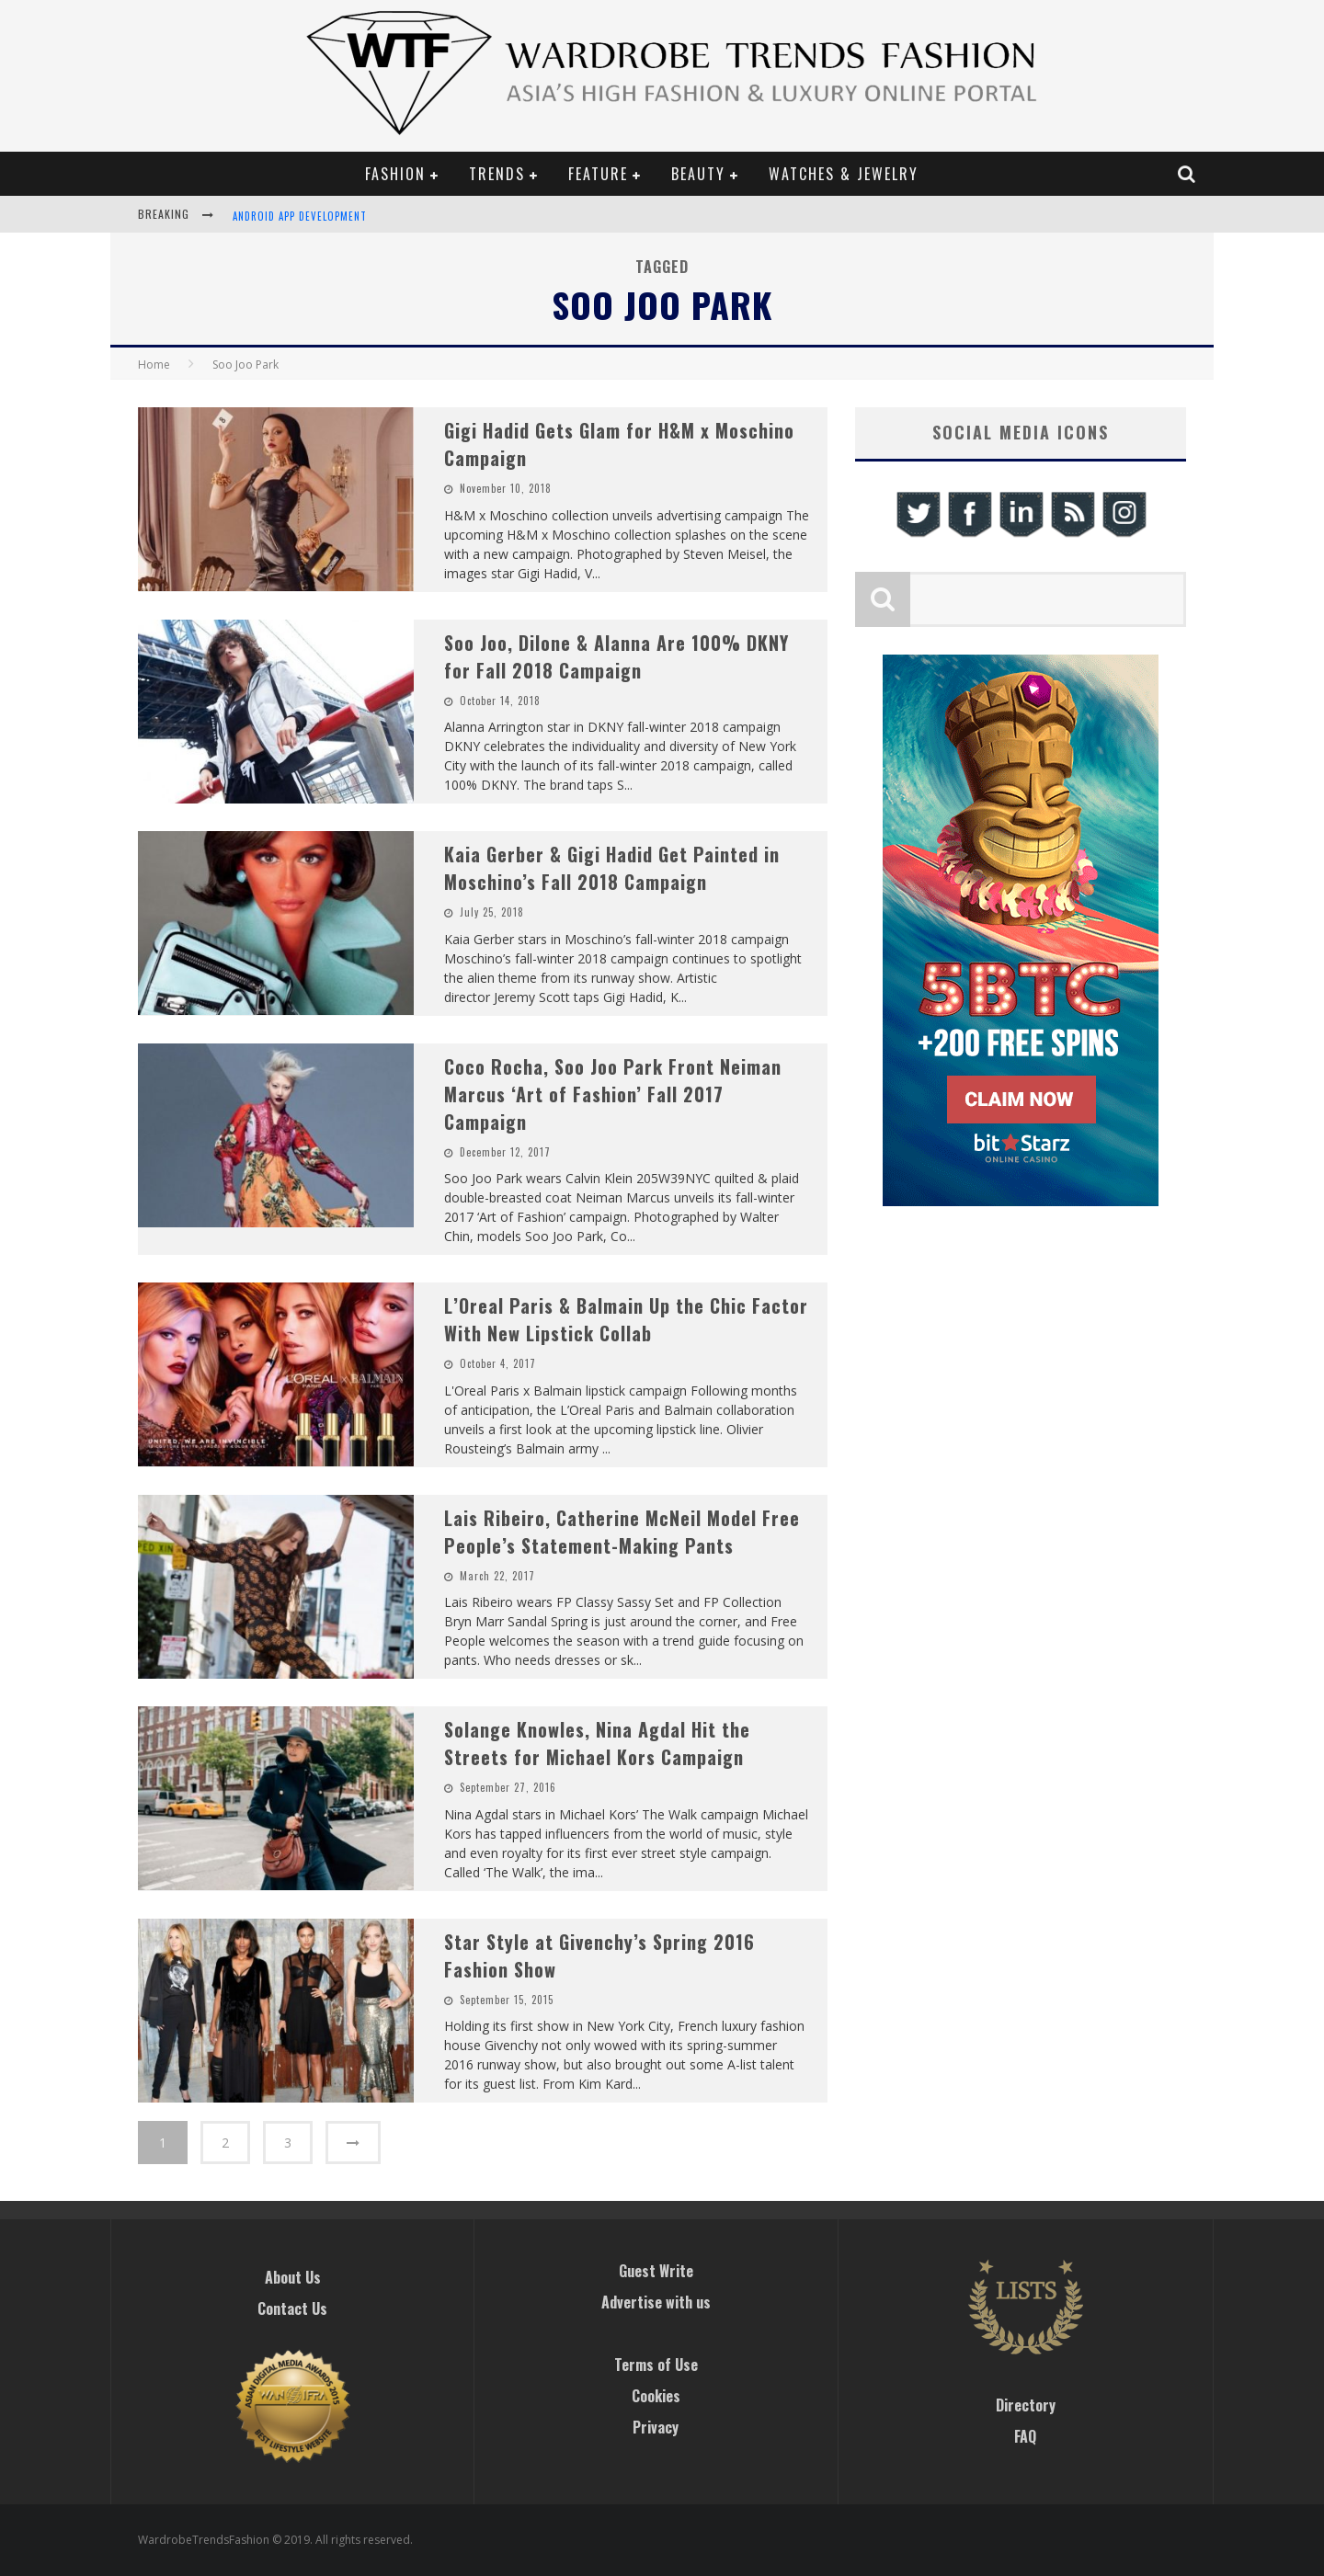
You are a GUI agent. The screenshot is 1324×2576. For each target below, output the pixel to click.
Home (154, 364)
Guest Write (656, 2271)
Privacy (656, 2427)
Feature (598, 174)
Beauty (698, 174)
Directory (1026, 2405)
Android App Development (300, 216)
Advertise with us (656, 2302)
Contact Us (292, 2308)
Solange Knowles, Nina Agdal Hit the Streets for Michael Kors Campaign (597, 1743)
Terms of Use (656, 2365)
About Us (293, 2277)
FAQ (1025, 2436)
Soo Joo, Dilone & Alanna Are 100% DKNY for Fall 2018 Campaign (616, 656)
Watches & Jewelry (844, 174)
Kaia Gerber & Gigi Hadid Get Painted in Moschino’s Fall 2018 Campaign (612, 867)
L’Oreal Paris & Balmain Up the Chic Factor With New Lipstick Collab (626, 1319)
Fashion (395, 174)
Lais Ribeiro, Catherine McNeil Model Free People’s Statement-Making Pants (622, 1531)
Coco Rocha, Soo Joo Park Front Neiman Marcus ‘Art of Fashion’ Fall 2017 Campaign (613, 1094)
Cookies (656, 2396)
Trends (497, 174)
